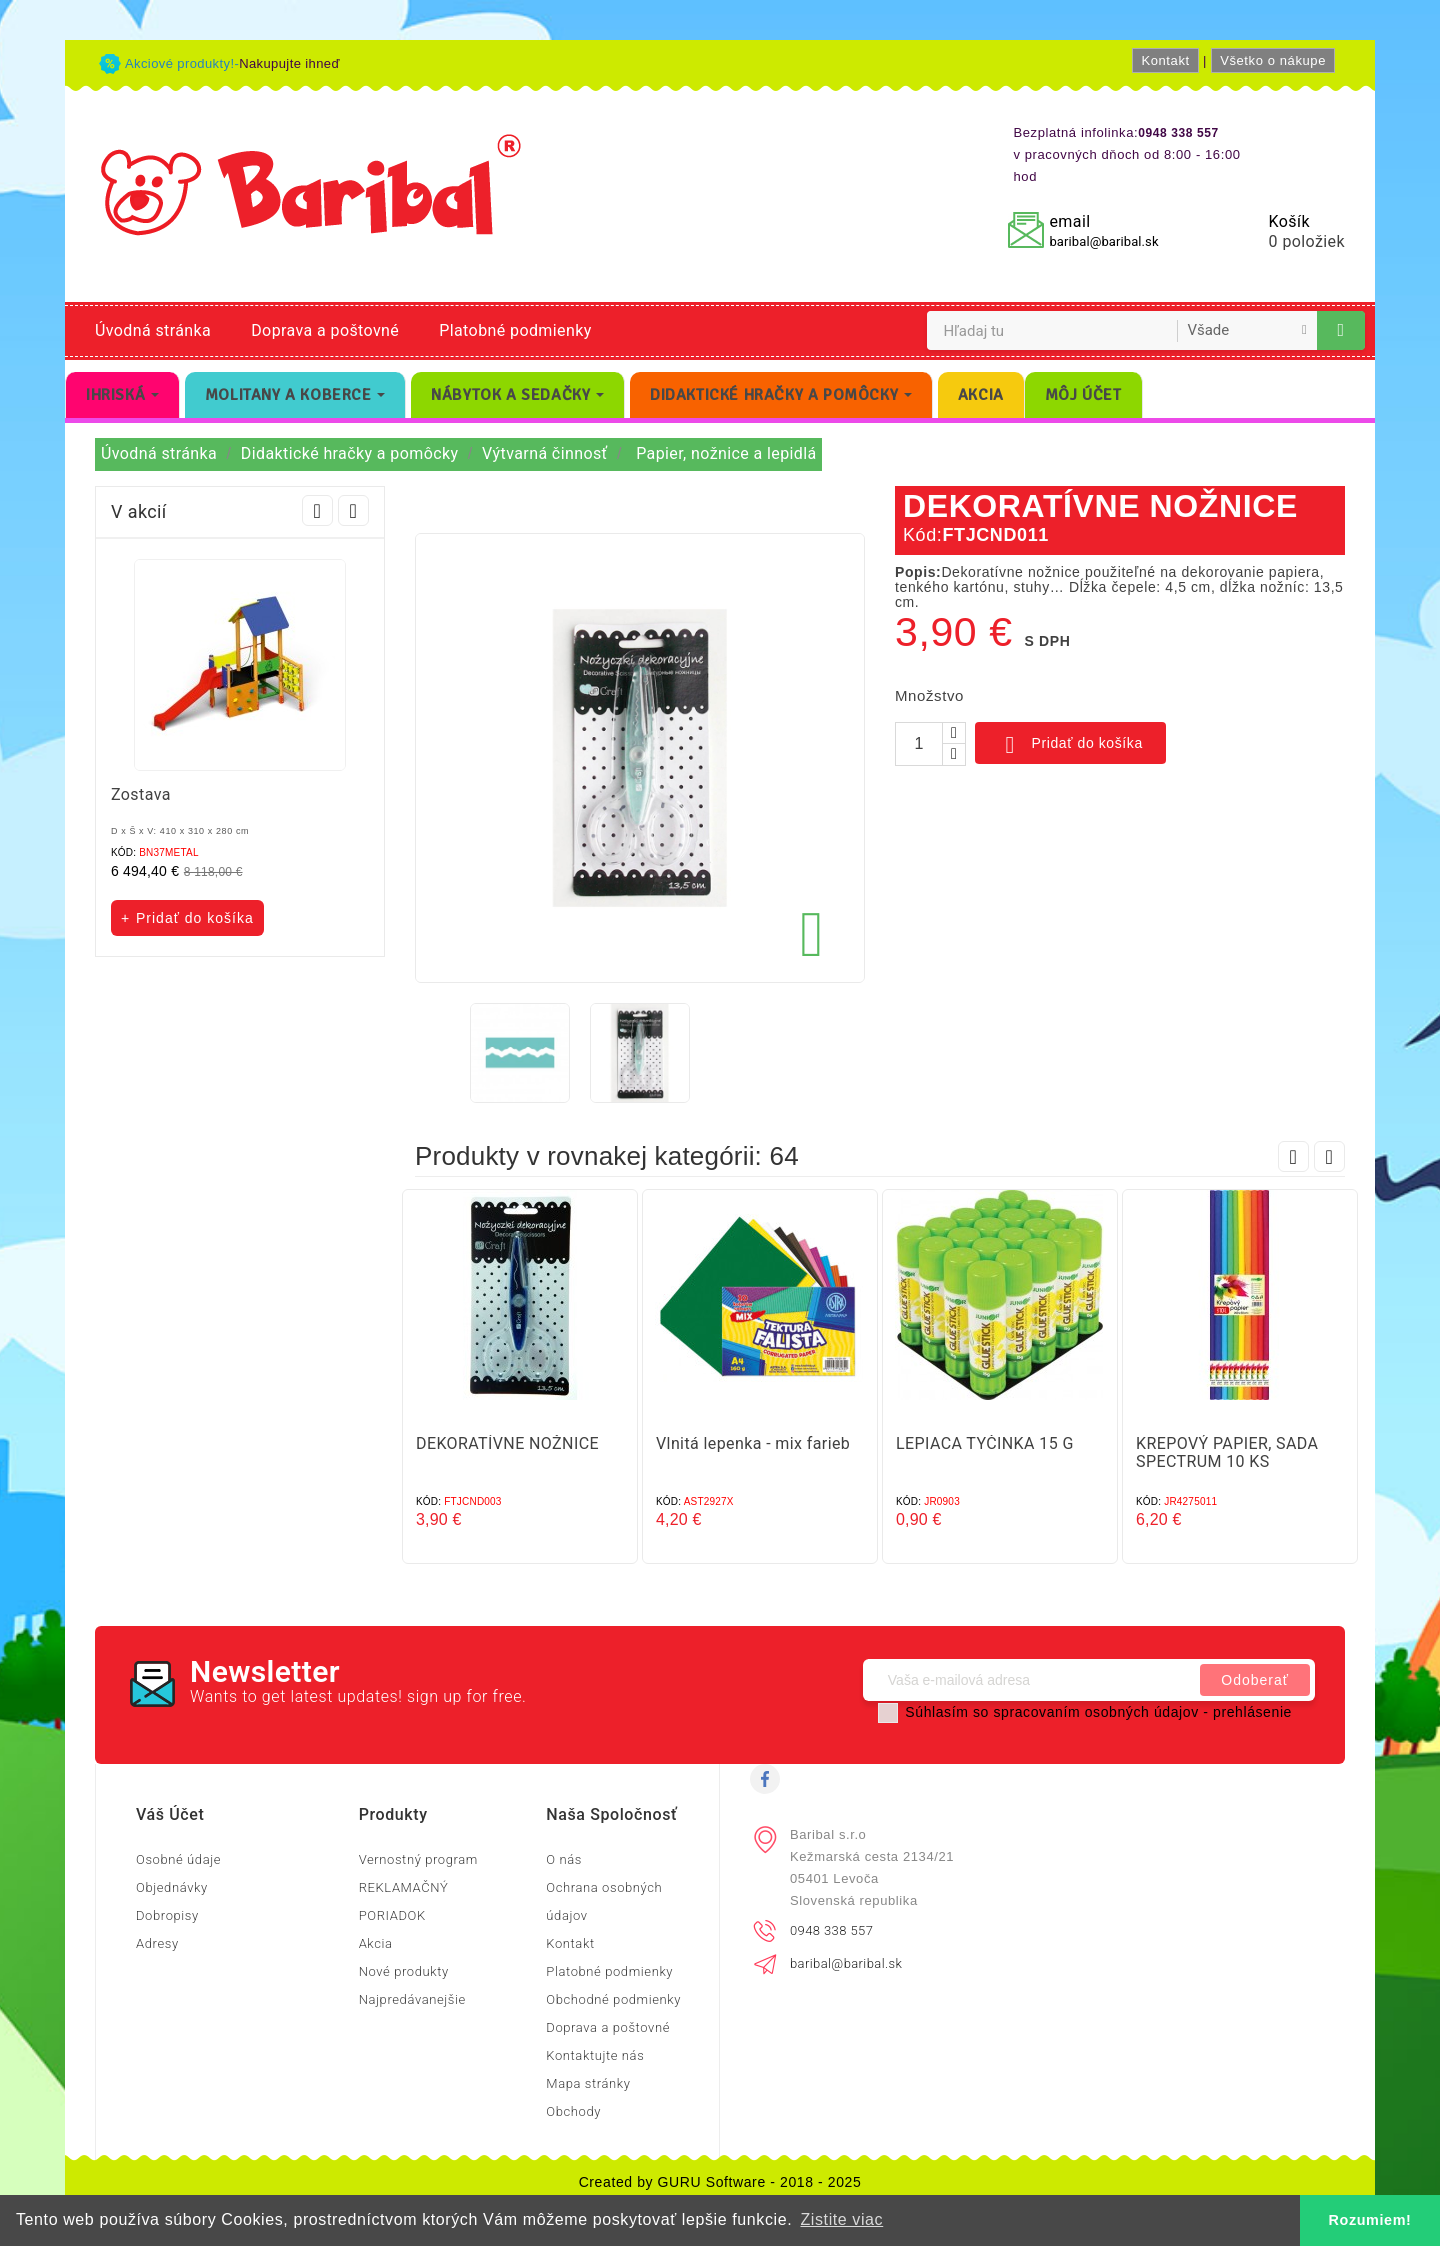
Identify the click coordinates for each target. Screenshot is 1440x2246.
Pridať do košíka (1070, 745)
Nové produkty (404, 1971)
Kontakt (1165, 60)
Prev (317, 510)
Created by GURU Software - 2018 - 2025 (720, 2182)
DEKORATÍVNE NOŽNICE (507, 1443)
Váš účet (170, 1814)
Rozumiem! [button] (1370, 2220)
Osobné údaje (178, 1859)
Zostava (141, 794)
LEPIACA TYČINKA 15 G (985, 1443)
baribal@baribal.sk (1103, 241)
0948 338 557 (831, 1930)
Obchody (573, 2111)
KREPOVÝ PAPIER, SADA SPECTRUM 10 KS (1227, 1452)
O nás (564, 1859)
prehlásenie (1252, 1712)
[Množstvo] (919, 744)
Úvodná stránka (153, 330)
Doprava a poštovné (325, 330)
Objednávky (172, 1887)
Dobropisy (167, 1915)
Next (353, 510)
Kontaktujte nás (595, 2055)
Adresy (157, 1943)
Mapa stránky (588, 2083)
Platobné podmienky (515, 330)
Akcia (376, 1943)
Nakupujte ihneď (289, 63)
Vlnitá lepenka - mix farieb (753, 1443)
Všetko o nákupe (1273, 60)
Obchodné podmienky (613, 1999)
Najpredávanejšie (412, 1999)
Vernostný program (418, 1859)
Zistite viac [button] (841, 2219)
